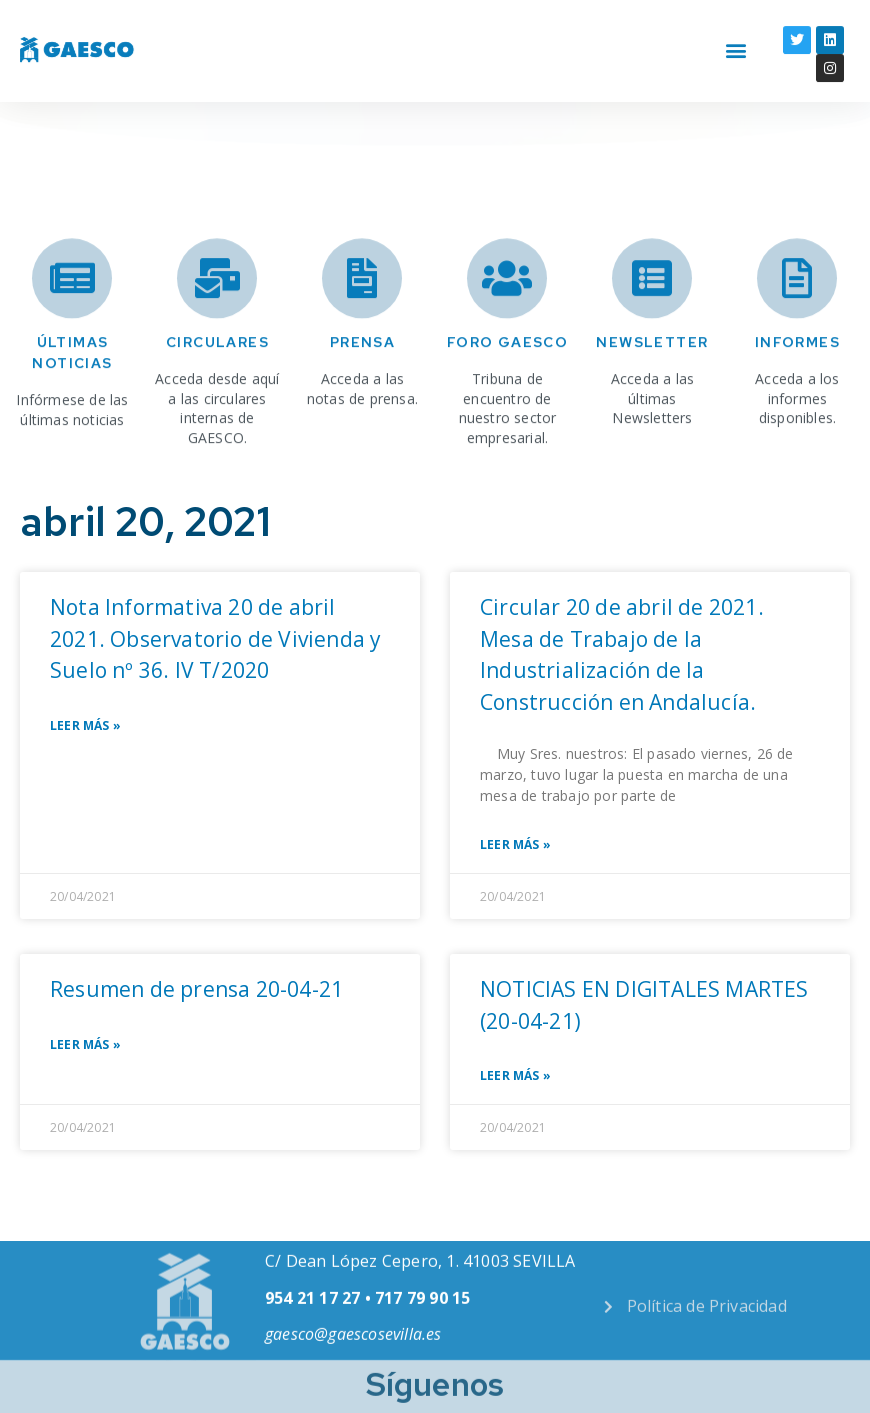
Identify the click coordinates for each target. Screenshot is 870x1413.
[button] (736, 31)
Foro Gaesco (507, 383)
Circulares (217, 383)
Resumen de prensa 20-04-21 (196, 989)
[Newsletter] (652, 319)
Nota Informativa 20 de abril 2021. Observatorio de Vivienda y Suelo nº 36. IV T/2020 (215, 638)
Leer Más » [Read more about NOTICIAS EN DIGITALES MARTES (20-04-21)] (515, 1076)
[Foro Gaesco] (507, 319)
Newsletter (652, 383)
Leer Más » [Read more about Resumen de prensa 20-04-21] (85, 1045)
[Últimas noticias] (72, 319)
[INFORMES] (797, 319)
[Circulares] (217, 319)
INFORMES (797, 383)
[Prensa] (362, 319)
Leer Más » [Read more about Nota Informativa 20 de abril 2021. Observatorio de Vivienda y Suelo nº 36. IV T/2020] (85, 726)
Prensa (362, 383)
